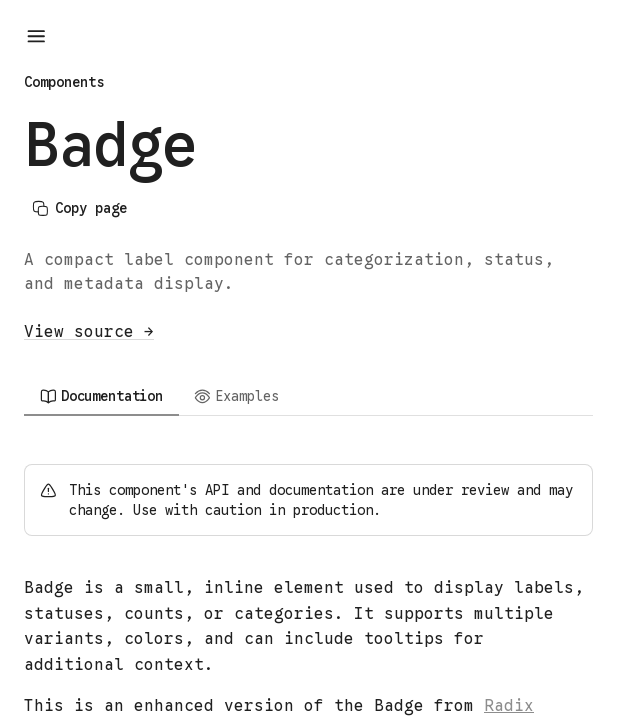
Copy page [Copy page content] (79, 208)
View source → (89, 332)
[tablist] (308, 396)
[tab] (101, 396)
